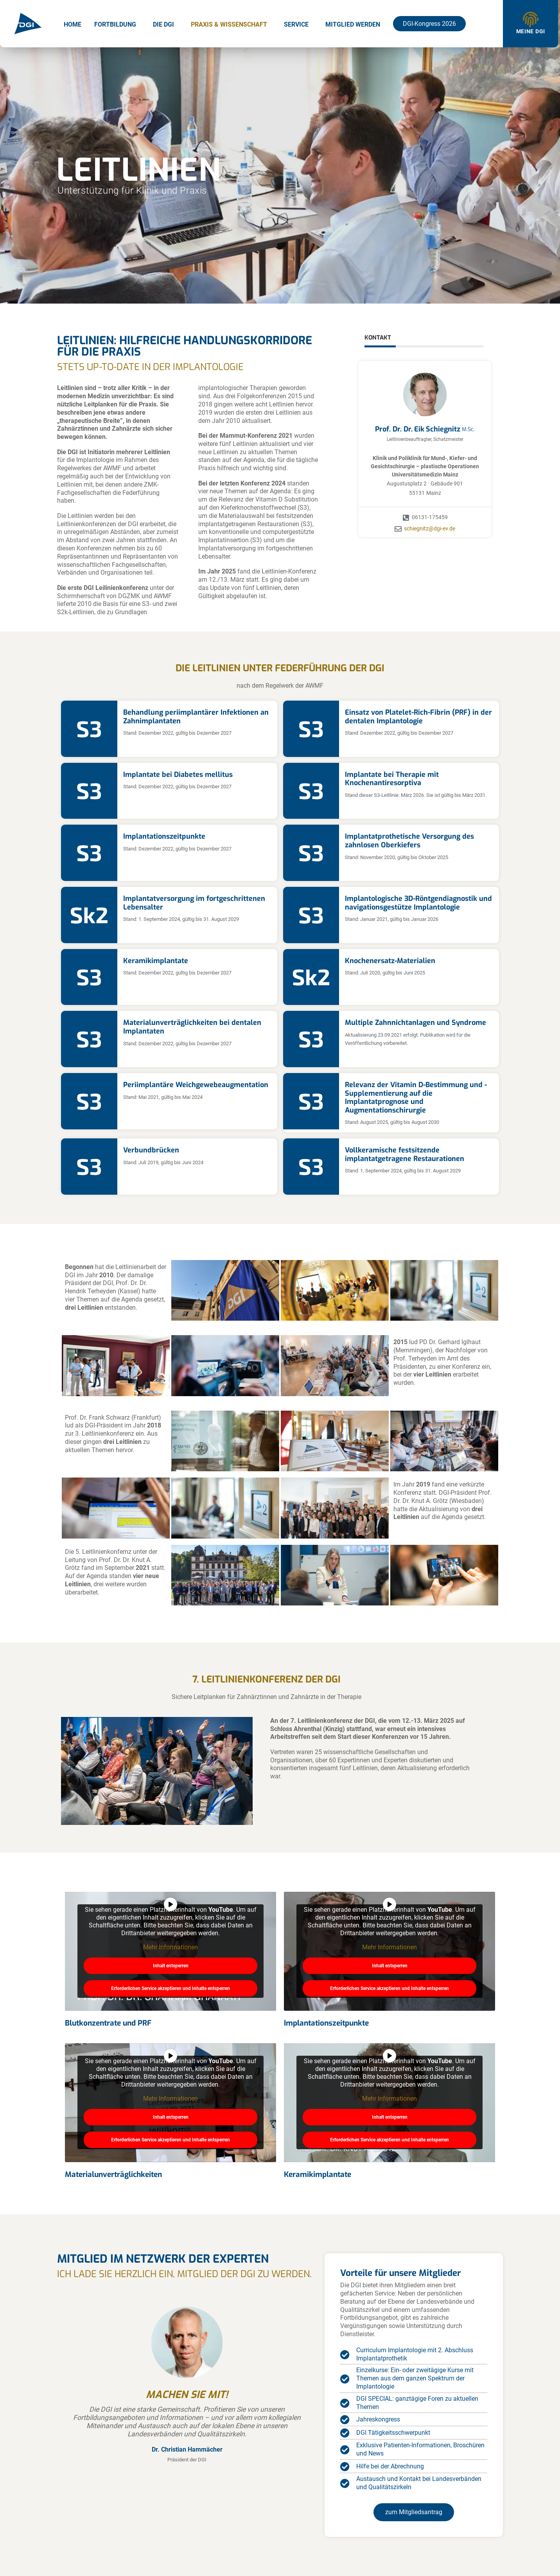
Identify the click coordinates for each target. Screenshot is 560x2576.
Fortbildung (115, 24)
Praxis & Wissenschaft (229, 24)
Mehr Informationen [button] (170, 1947)
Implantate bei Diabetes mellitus (178, 774)
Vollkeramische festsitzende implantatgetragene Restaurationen (404, 1154)
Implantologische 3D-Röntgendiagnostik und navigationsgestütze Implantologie (418, 903)
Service (296, 24)
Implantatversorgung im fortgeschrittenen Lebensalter (194, 903)
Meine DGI (530, 31)
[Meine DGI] (530, 19)
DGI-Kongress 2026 (429, 23)
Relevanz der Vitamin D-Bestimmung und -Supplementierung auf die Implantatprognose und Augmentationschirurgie (416, 1097)
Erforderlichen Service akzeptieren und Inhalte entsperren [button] (170, 1988)
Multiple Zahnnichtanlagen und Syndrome (415, 1022)
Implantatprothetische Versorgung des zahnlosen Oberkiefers (409, 841)
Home (72, 24)
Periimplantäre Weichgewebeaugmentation (195, 1084)
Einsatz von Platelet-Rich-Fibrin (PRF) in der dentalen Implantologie (418, 717)
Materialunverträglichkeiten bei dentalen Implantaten (192, 1027)
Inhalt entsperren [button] (170, 1965)
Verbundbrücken (151, 1150)
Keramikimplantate (155, 960)
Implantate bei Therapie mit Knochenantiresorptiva (392, 779)
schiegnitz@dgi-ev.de (429, 528)
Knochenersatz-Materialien (390, 960)
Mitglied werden (352, 24)
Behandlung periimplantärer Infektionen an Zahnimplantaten (196, 717)
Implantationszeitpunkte (164, 836)
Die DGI (163, 24)
